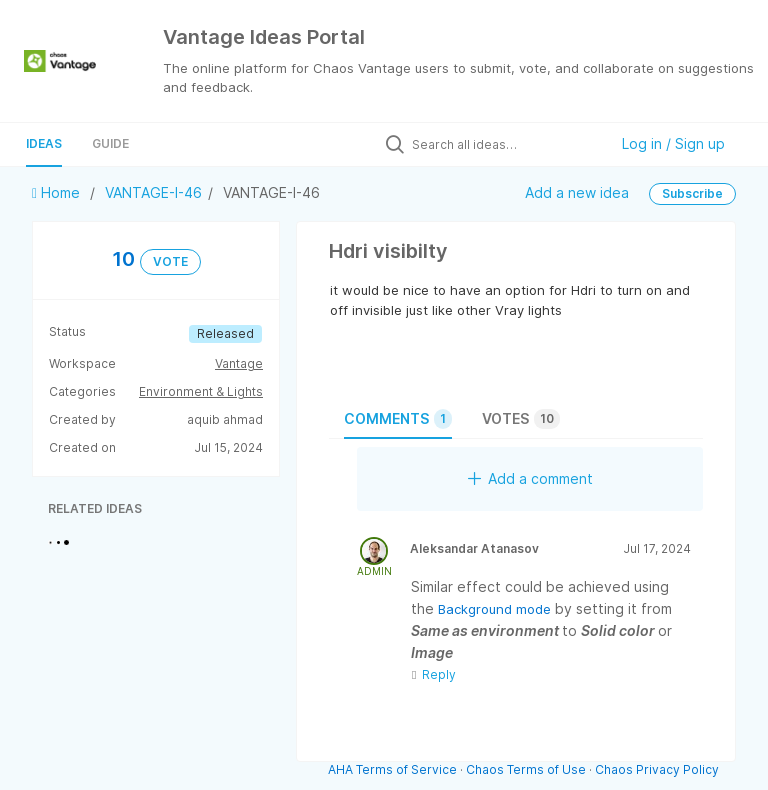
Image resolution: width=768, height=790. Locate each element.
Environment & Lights (201, 391)
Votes (521, 419)
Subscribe (692, 193)
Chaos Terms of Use (526, 769)
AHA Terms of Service (394, 769)
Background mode (496, 609)
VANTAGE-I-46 (153, 192)
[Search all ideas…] (505, 144)
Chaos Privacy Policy (657, 769)
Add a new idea (577, 191)
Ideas (44, 143)
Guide (110, 143)
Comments (398, 419)
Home (58, 192)
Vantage (239, 363)
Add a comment (530, 478)
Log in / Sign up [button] (673, 143)
